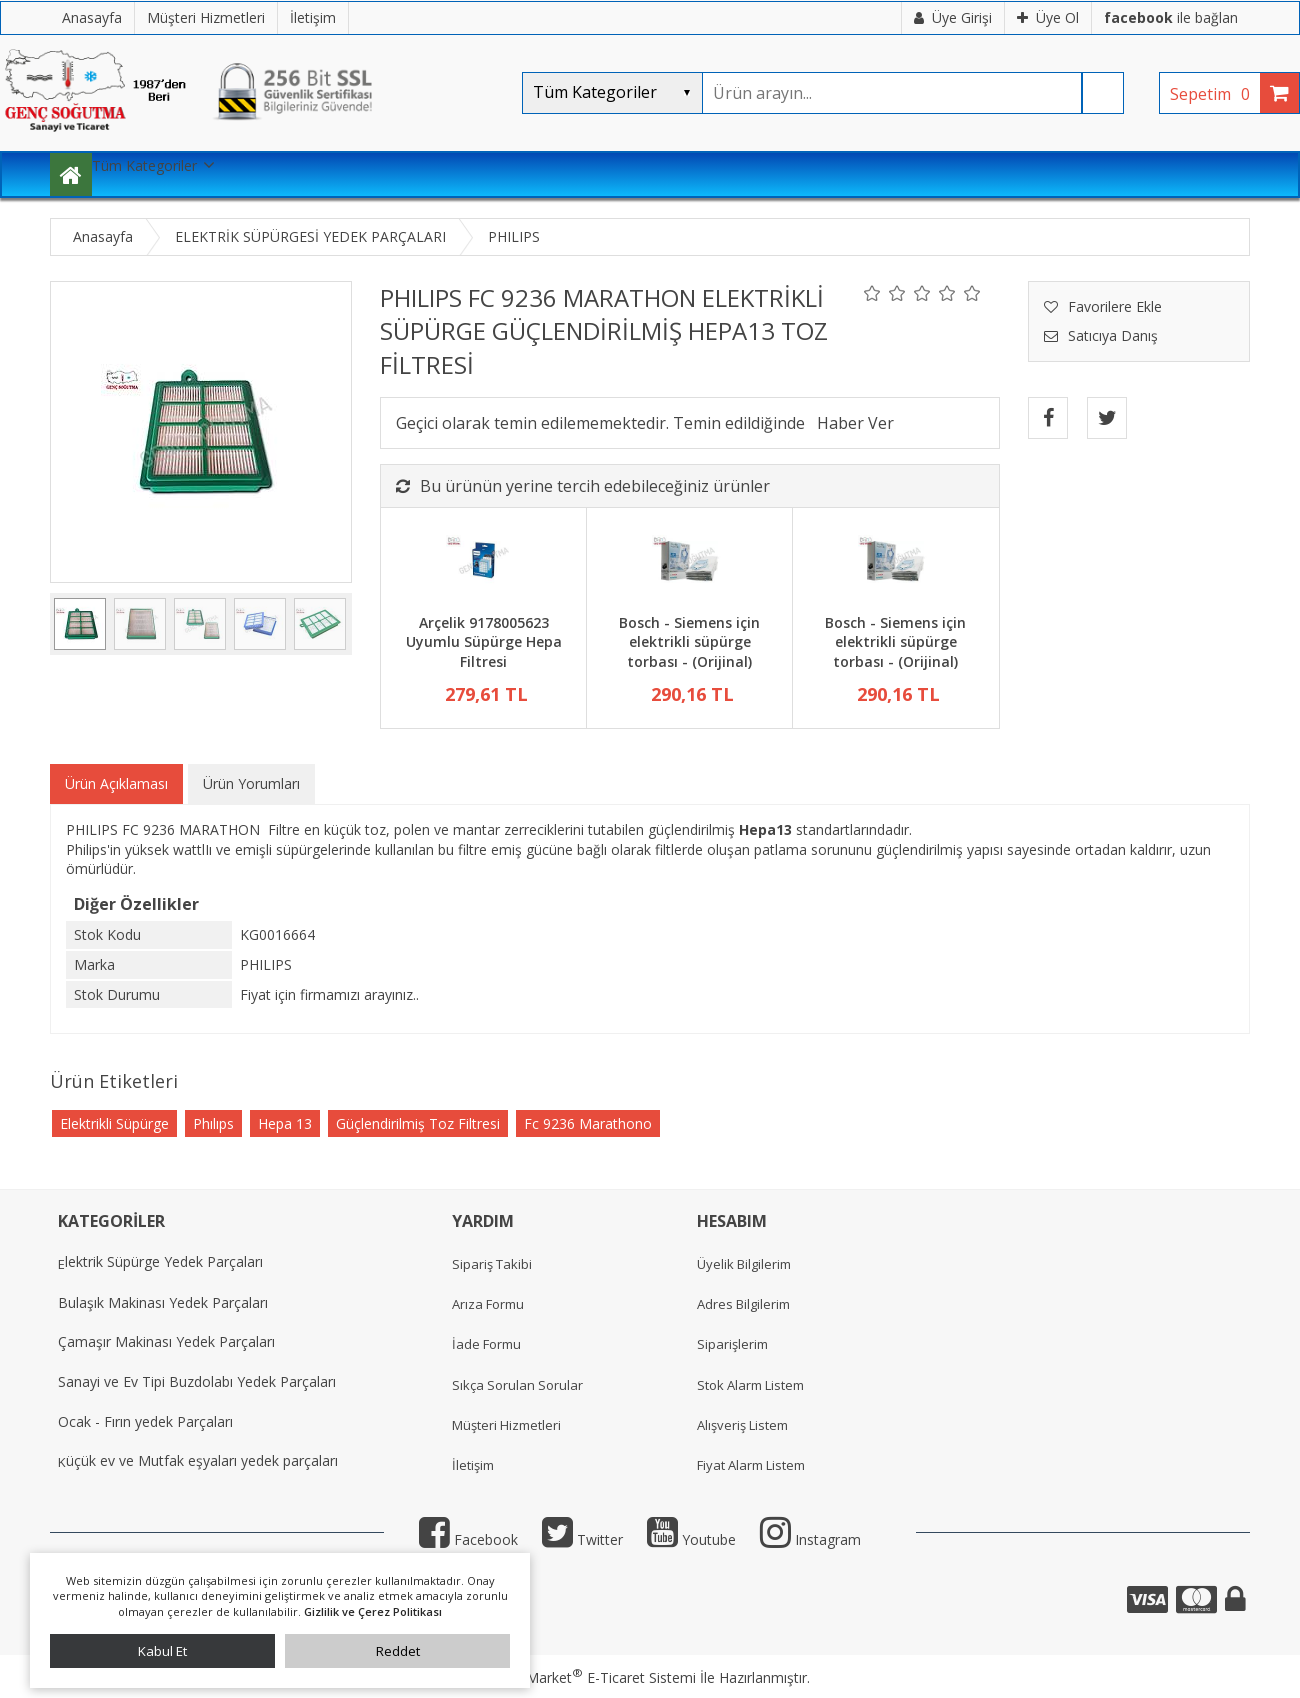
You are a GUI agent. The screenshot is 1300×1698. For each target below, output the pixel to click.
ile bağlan (1171, 17)
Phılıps (213, 1123)
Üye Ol (1048, 17)
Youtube (691, 1539)
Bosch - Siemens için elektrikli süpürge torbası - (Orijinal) (689, 642)
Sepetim (1215, 94)
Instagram (810, 1539)
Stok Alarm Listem (750, 1385)
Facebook (468, 1539)
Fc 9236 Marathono (588, 1123)
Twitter (582, 1539)
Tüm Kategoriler (144, 165)
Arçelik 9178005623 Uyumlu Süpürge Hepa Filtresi (484, 642)
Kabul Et (162, 1651)
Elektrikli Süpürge (114, 1123)
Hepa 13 (285, 1123)
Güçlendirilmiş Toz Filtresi (418, 1123)
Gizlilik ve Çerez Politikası (373, 1611)
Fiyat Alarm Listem (751, 1465)
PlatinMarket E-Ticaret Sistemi (593, 1677)
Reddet (398, 1651)
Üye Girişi (953, 17)
